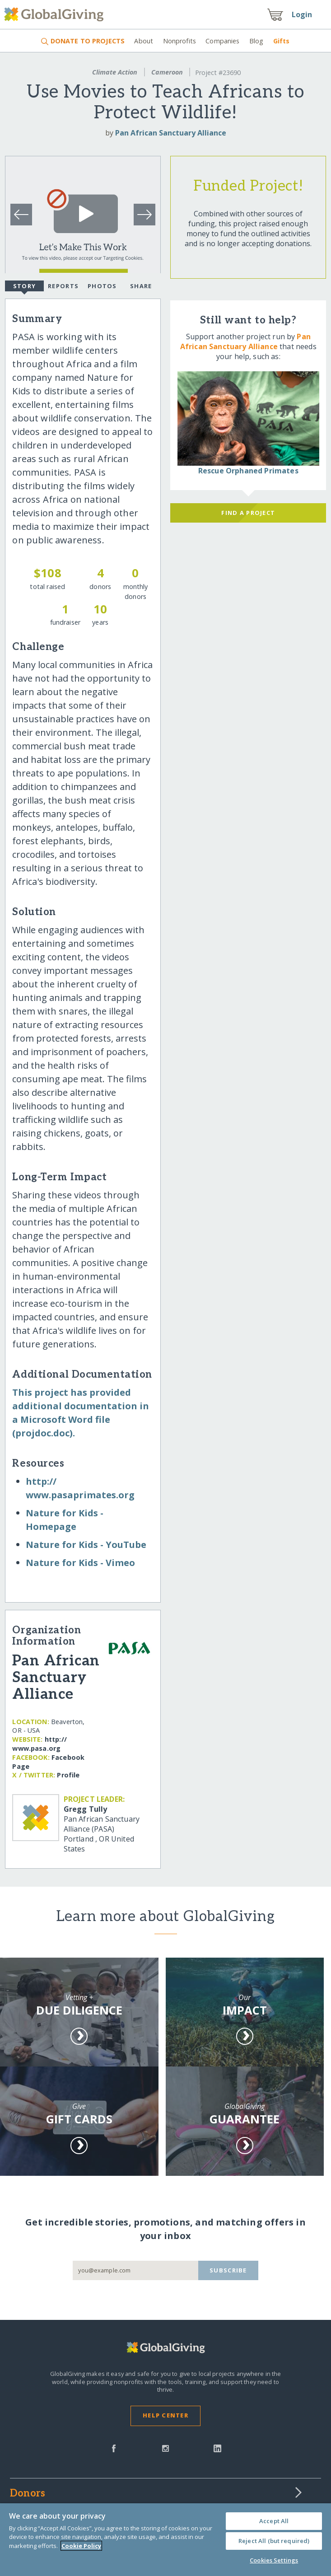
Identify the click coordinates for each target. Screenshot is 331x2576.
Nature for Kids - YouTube (86, 1544)
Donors (27, 2494)
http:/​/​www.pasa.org (39, 1744)
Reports (63, 286)
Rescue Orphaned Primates (248, 471)
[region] (165, 2539)
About (143, 41)
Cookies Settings (274, 2560)
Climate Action (114, 72)
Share (141, 286)
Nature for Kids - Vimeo (80, 1563)
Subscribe (228, 2270)
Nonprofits (179, 41)
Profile (68, 1775)
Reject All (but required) (273, 2541)
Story (24, 287)
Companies (222, 41)
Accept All (274, 2521)
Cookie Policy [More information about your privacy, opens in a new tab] (81, 2546)
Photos (102, 286)
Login (302, 14)
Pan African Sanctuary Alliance (170, 133)
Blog (256, 41)
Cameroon (167, 72)
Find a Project (248, 513)
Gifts (281, 41)
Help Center (165, 2415)
